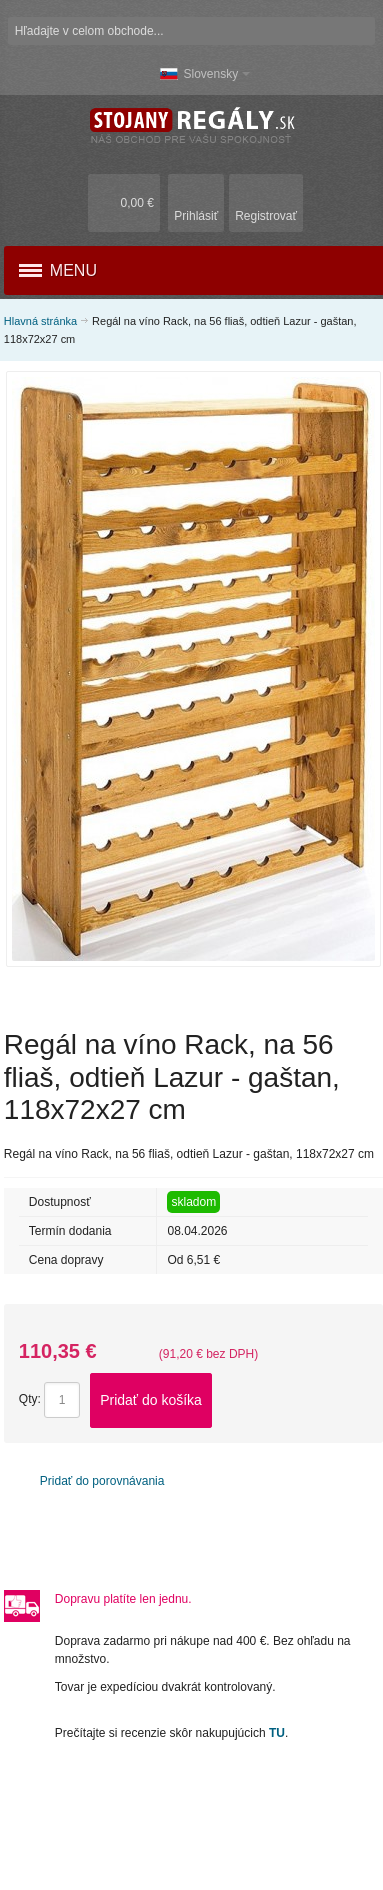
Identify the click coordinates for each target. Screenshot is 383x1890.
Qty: (30, 1400)
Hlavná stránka (40, 321)
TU (277, 1733)
